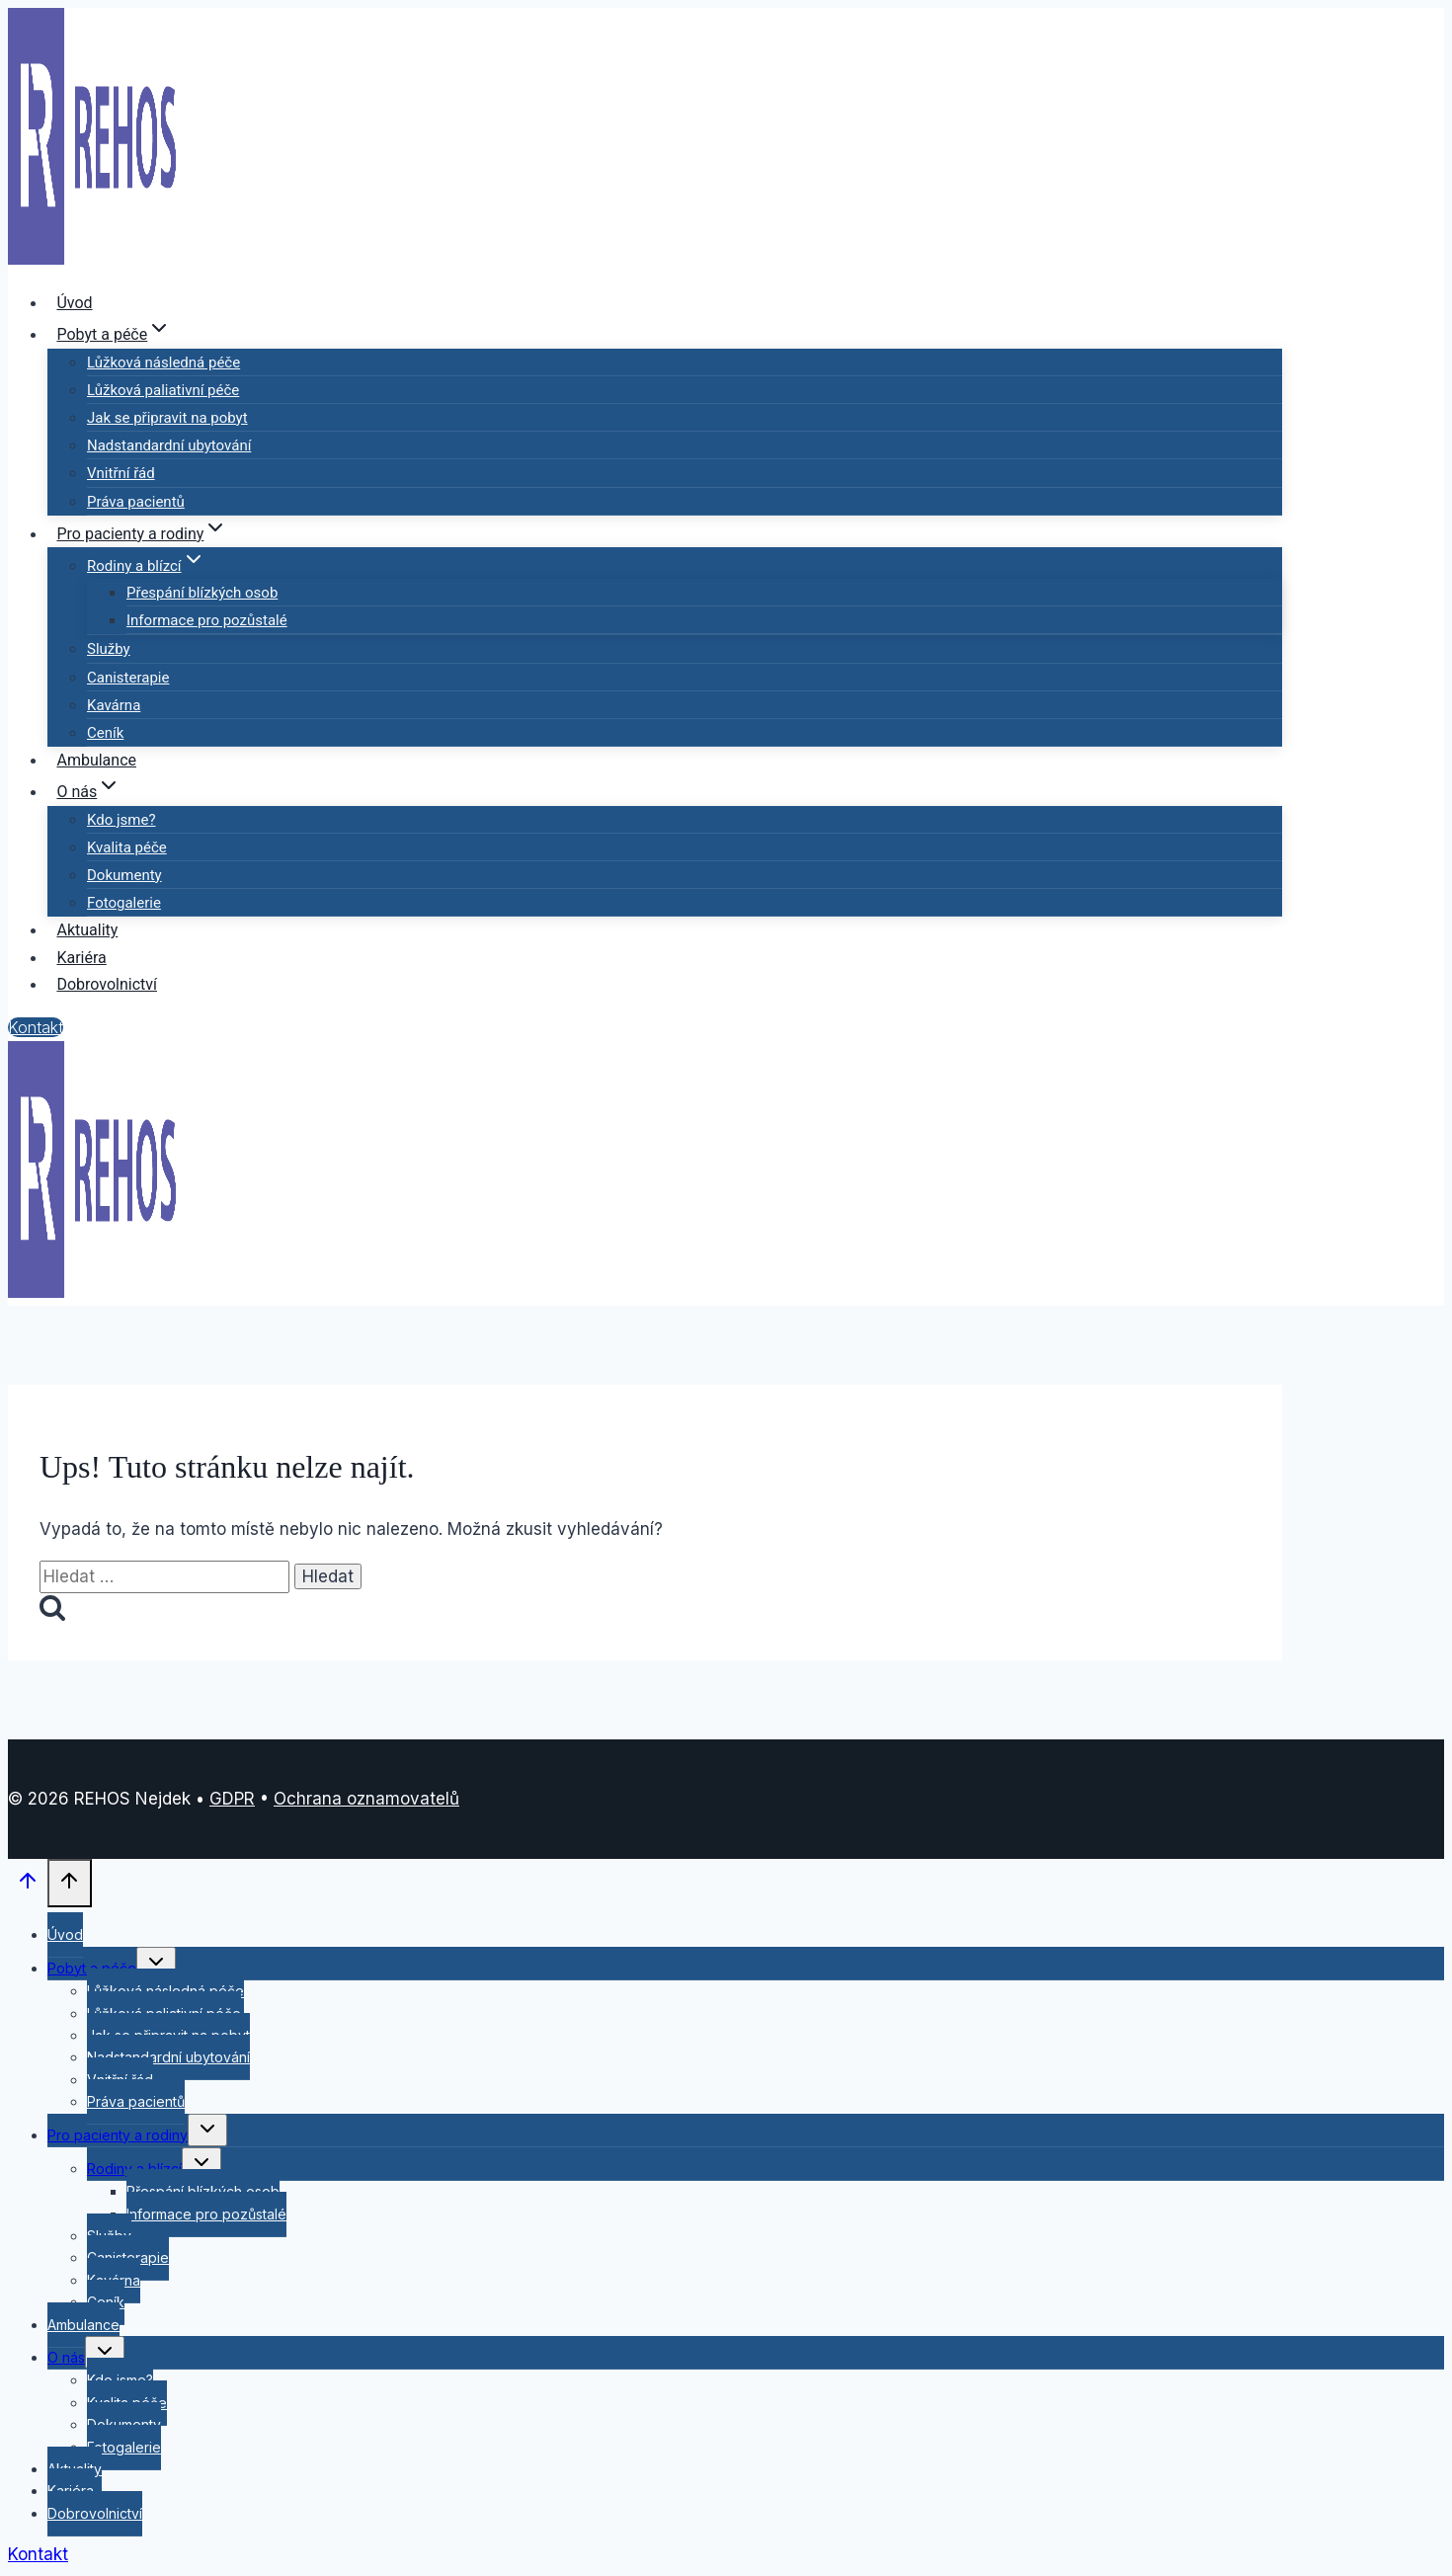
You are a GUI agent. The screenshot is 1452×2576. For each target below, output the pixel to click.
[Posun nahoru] (27, 1885)
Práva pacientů (136, 502)
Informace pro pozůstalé (206, 620)
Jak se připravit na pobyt (167, 418)
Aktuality (87, 930)
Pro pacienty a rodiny (117, 2135)
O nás (66, 2357)
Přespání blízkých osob (202, 593)
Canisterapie (128, 677)
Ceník (105, 733)
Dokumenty (124, 875)
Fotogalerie (124, 903)
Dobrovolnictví (106, 984)
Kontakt (35, 1027)
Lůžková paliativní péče (163, 390)
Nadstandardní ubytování (169, 445)
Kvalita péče (127, 847)
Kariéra (81, 957)
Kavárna (113, 705)
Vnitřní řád (121, 473)
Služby (108, 649)
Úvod (74, 302)
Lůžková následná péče (163, 362)
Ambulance (96, 760)
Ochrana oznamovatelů (366, 1799)
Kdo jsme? (121, 820)
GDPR (232, 1799)
